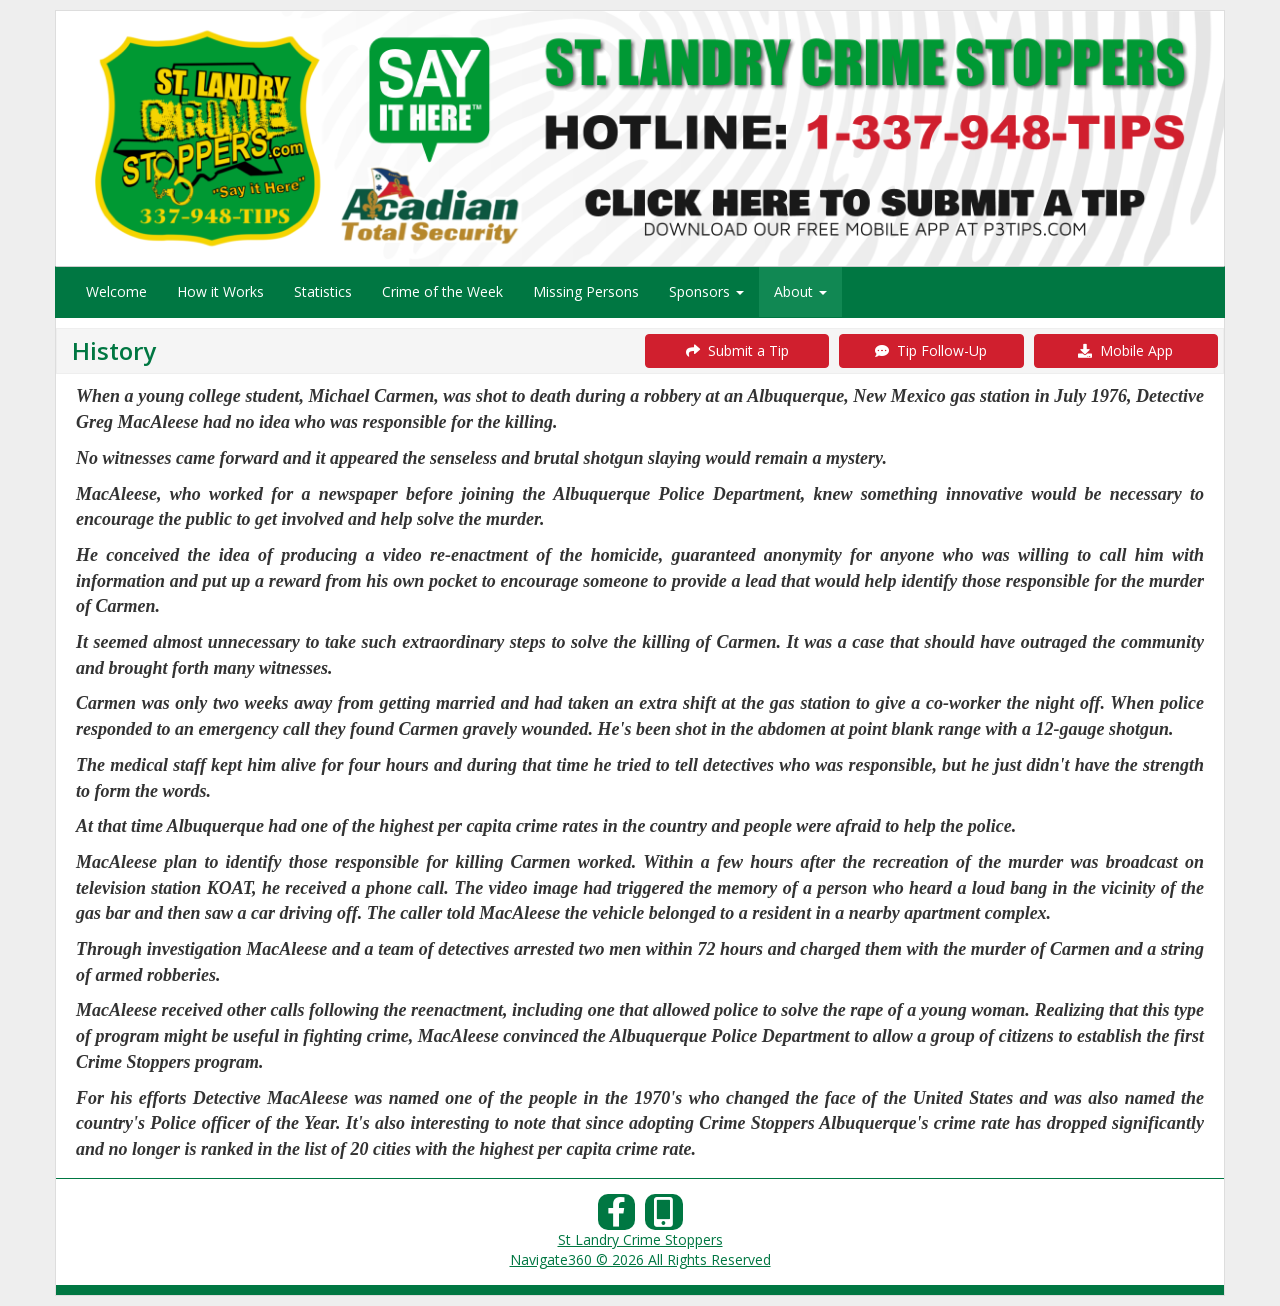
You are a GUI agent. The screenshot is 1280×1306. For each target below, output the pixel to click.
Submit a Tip (737, 350)
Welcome (116, 291)
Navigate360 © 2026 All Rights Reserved (640, 1259)
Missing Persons (586, 291)
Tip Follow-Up (931, 350)
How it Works (220, 291)
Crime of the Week (442, 291)
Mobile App (1125, 350)
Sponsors (706, 291)
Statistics (323, 291)
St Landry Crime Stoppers (640, 1239)
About (800, 291)
